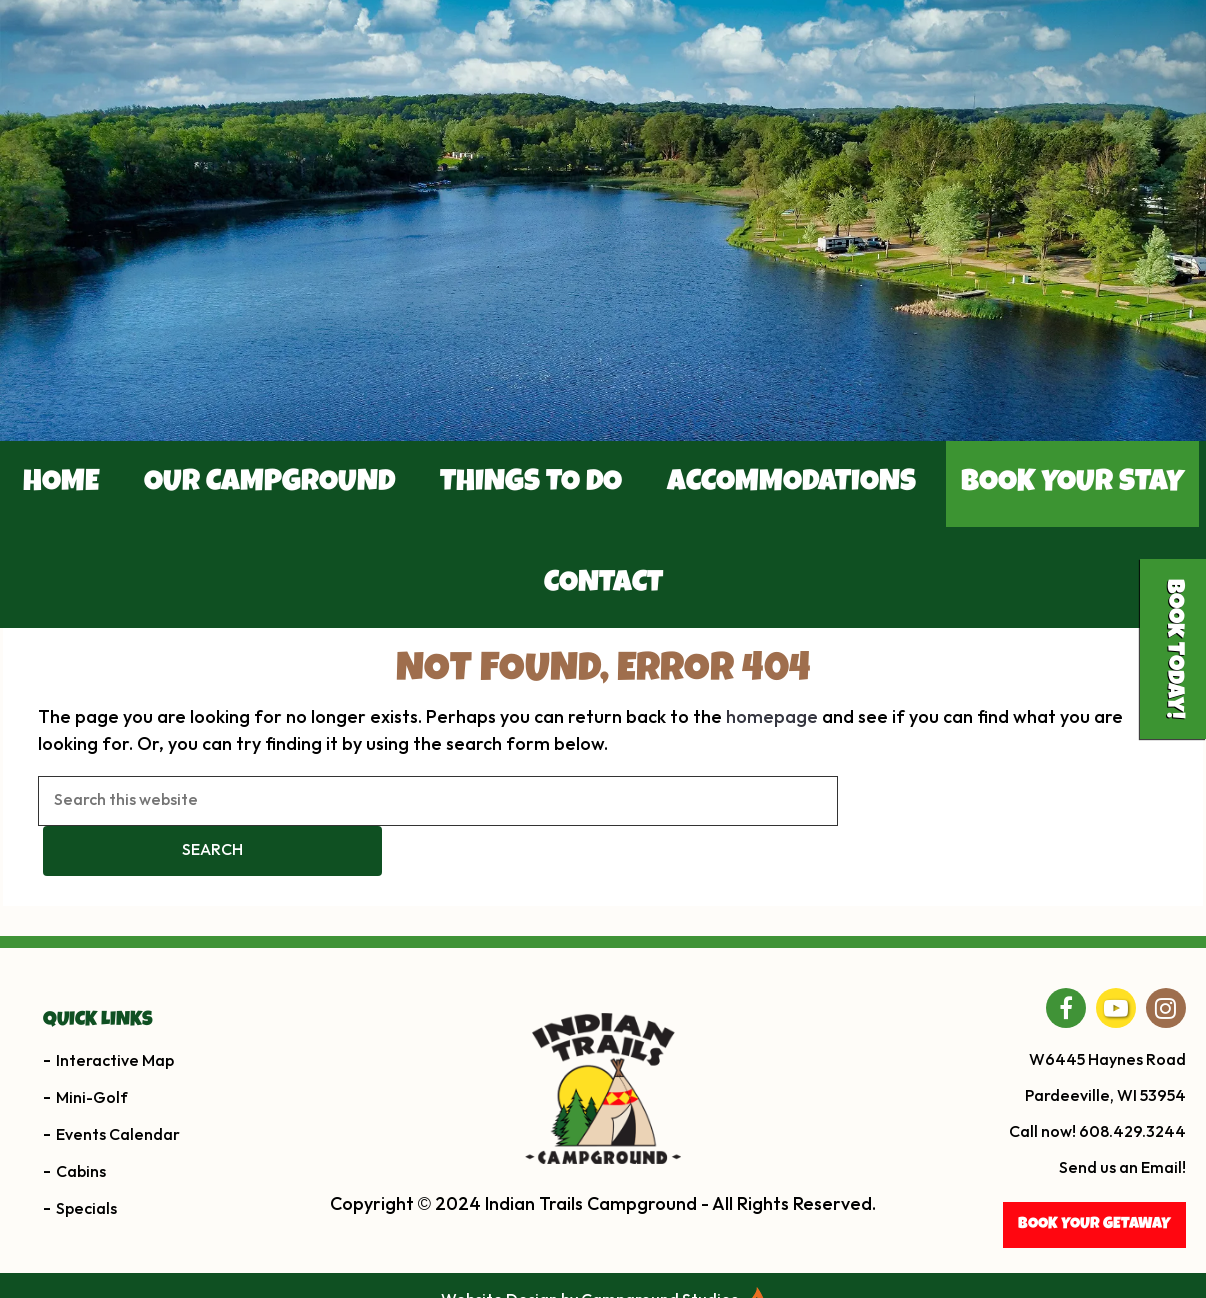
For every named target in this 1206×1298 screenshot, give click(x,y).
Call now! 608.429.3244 (1097, 1132)
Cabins (81, 1172)
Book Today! (1173, 649)
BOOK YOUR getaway (1094, 1225)
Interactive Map (115, 1061)
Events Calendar (118, 1135)
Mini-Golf (92, 1098)
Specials (86, 1209)
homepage (772, 717)
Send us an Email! (1122, 1168)
